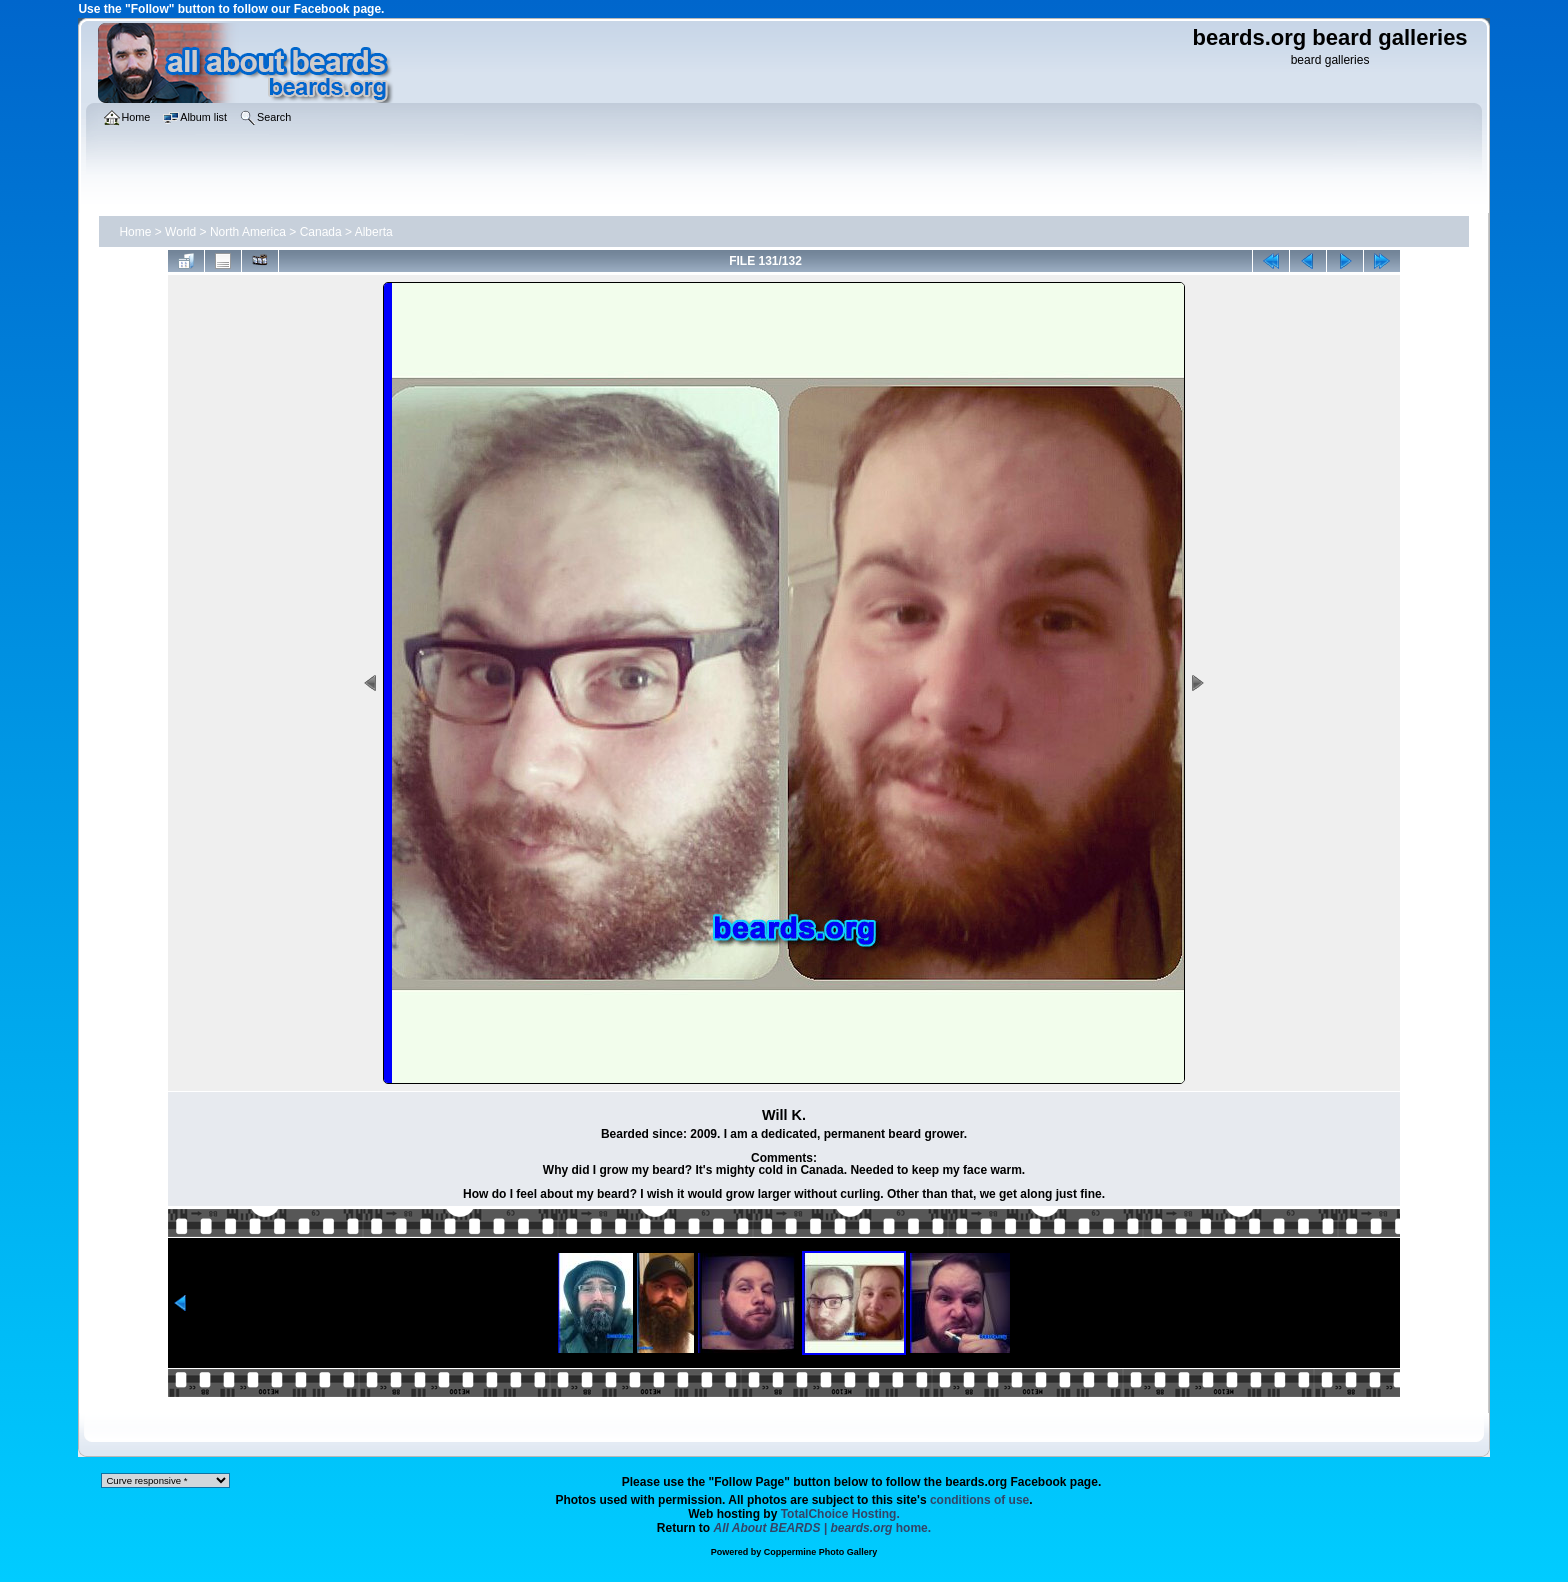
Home (135, 232)
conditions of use (979, 1500)
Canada (321, 232)
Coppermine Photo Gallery (821, 1552)
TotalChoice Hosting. (840, 1514)
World (180, 232)
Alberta (374, 232)
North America (248, 232)
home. (823, 1528)
